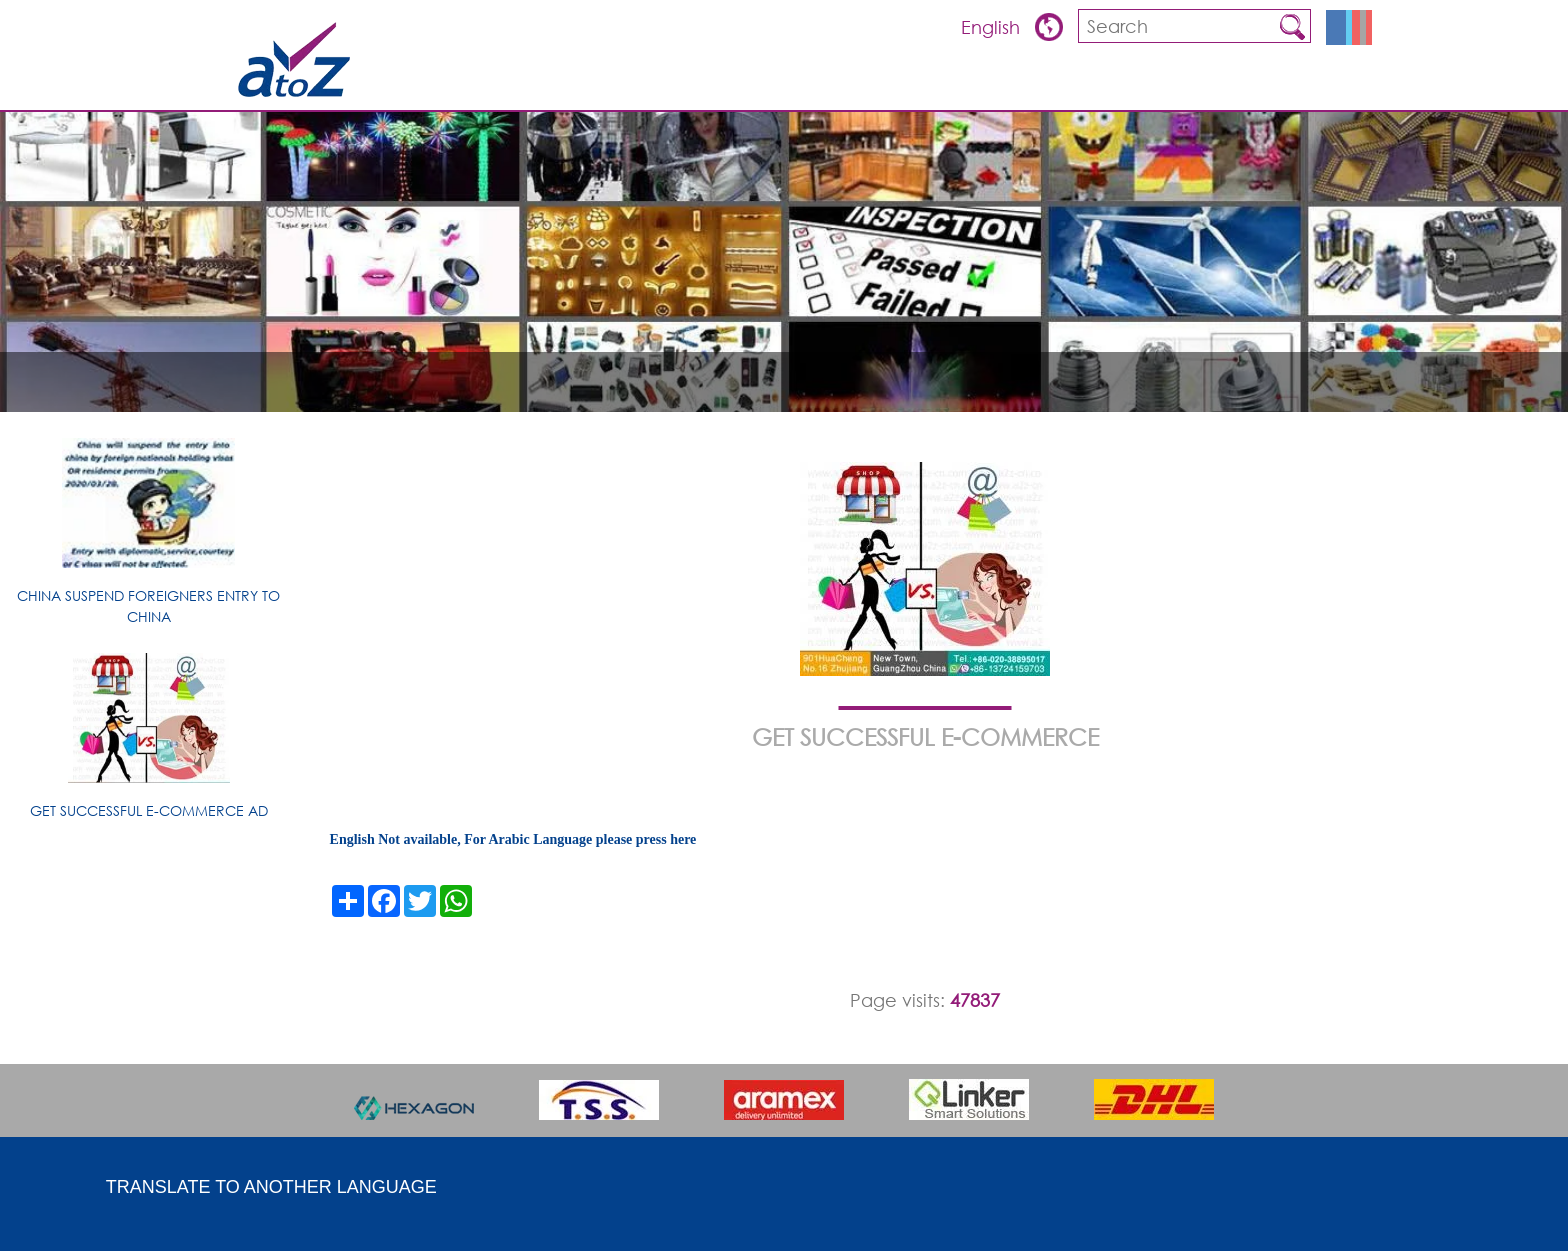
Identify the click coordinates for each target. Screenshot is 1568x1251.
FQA (1134, 85)
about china (1213, 85)
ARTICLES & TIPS (877, 85)
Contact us (1320, 85)
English (993, 27)
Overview (979, 85)
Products (1066, 85)
